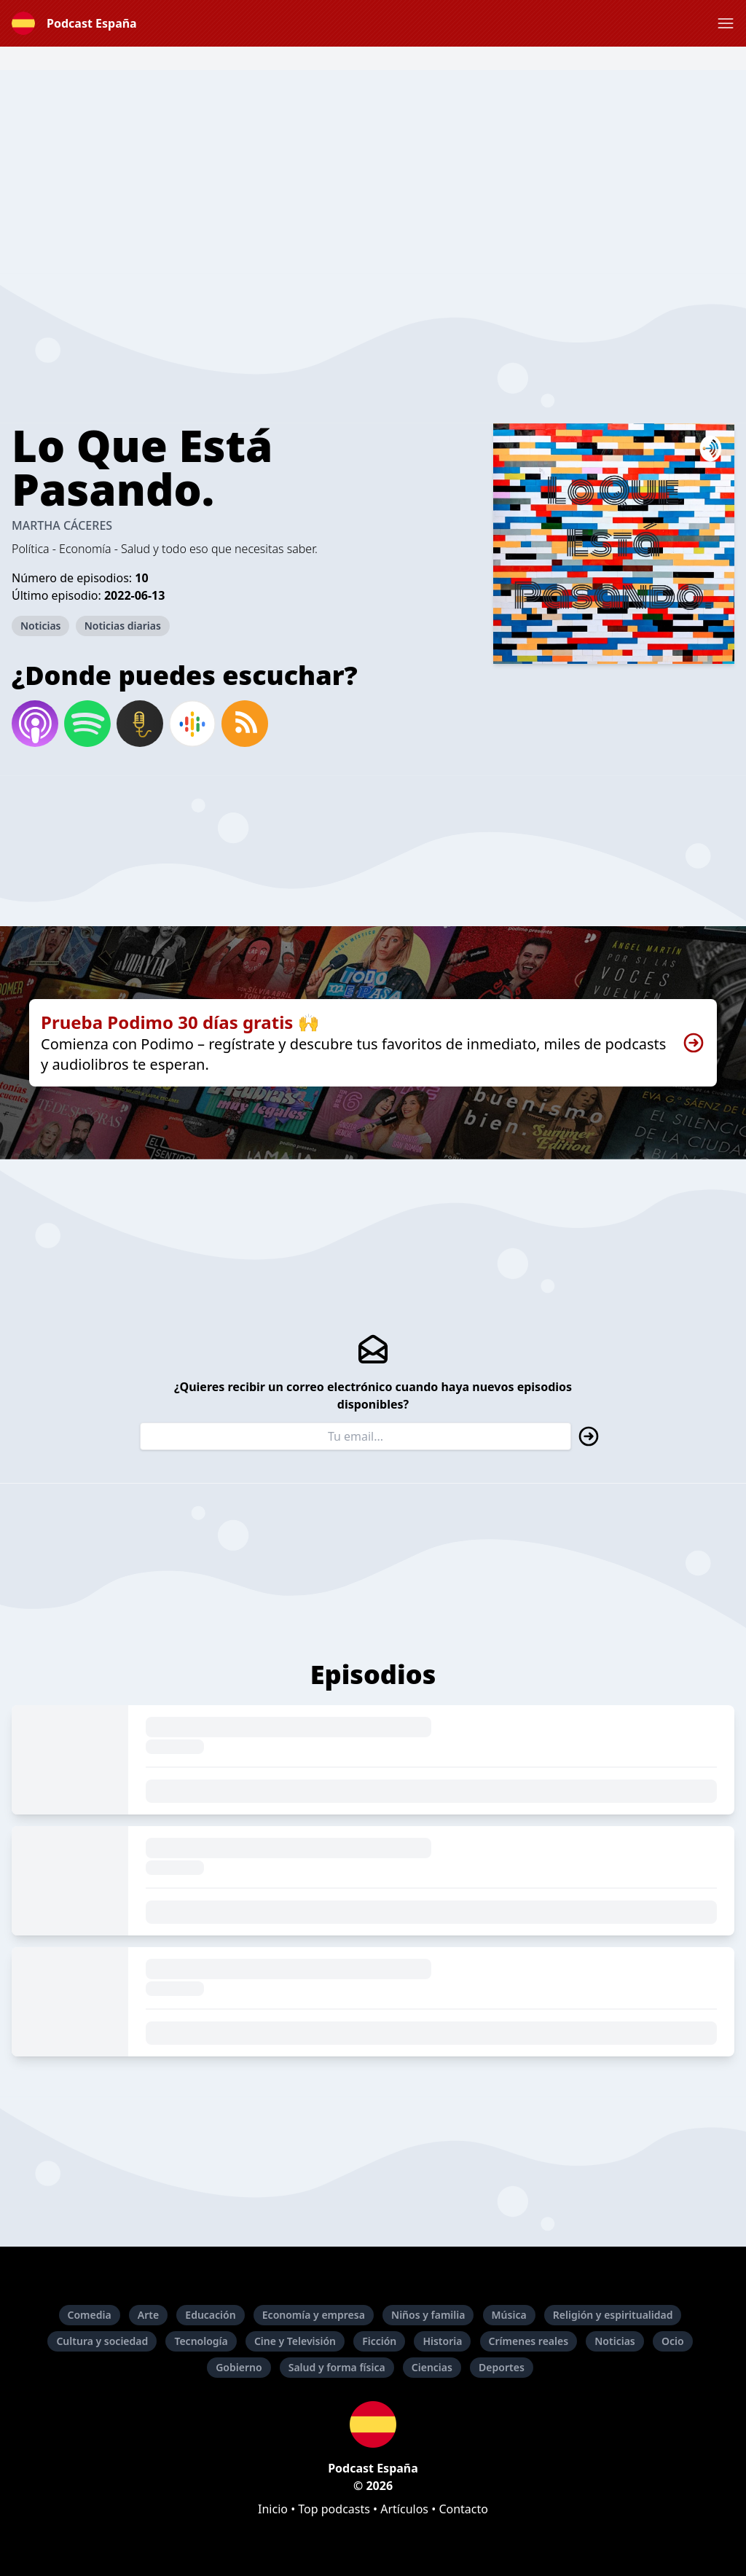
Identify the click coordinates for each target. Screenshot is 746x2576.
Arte (148, 2315)
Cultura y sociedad (102, 2341)
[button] (725, 23)
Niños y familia (428, 2315)
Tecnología (200, 2341)
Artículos (404, 2509)
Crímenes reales (529, 2341)
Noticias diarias (123, 626)
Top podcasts (334, 2509)
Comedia (89, 2315)
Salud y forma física (336, 2367)
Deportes (502, 2367)
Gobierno (239, 2367)
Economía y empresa (313, 2315)
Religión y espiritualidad (613, 2315)
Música (509, 2315)
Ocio (672, 2341)
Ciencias (432, 2367)
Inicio (273, 2509)
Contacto (463, 2509)
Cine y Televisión (295, 2341)
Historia (442, 2341)
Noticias (40, 626)
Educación (210, 2315)
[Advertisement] (373, 172)
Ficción (379, 2341)
